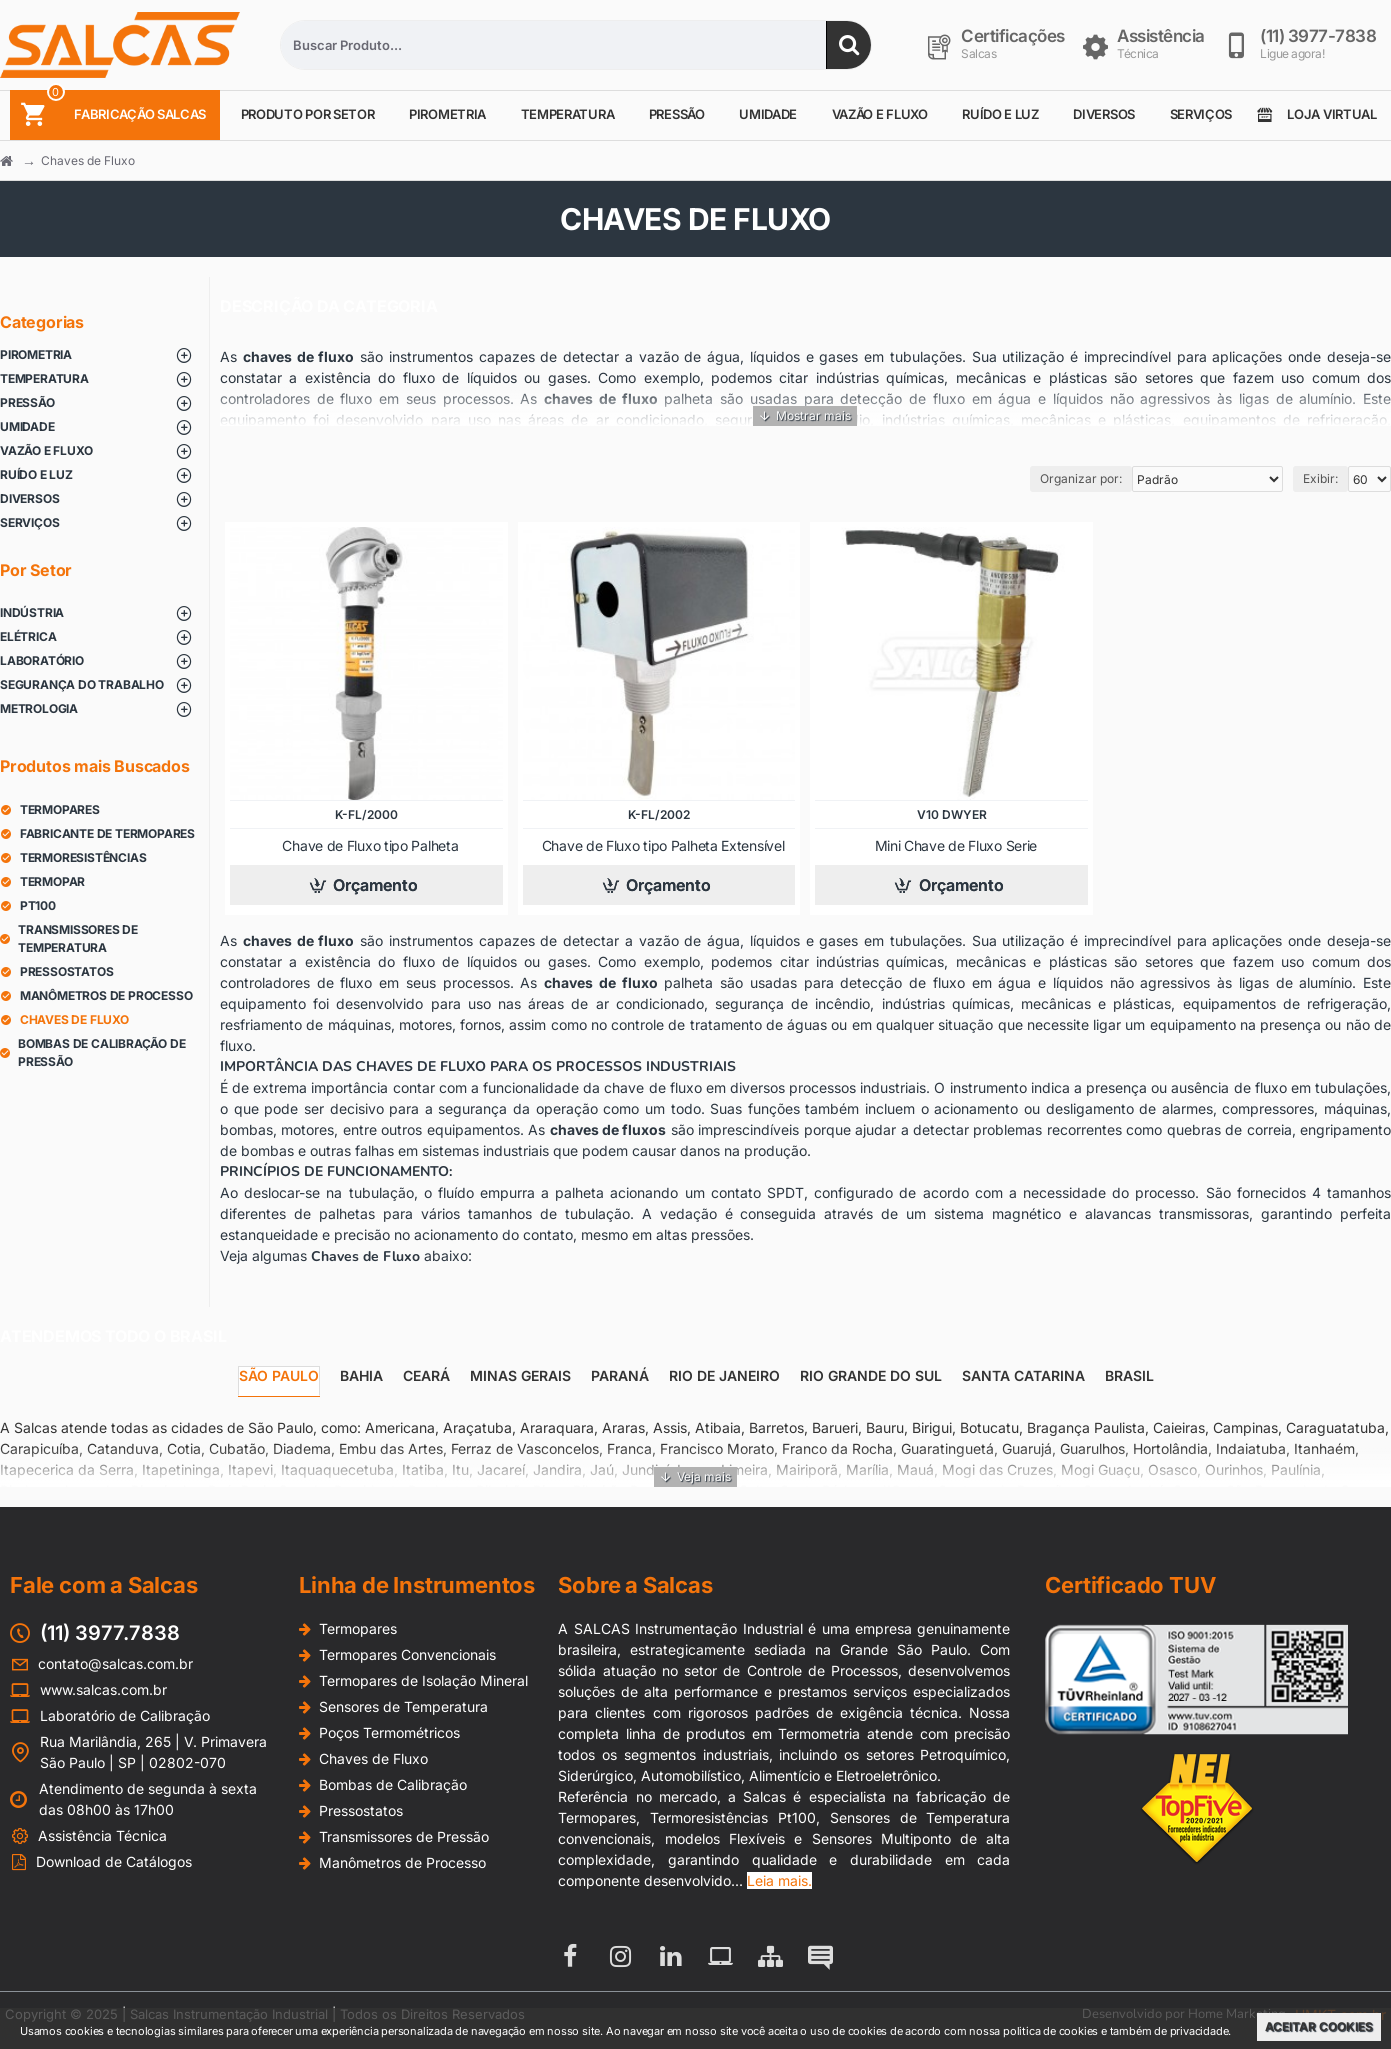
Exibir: (1320, 478)
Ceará (426, 1375)
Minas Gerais (520, 1375)
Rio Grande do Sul (871, 1375)
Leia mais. (779, 1880)
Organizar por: (1081, 478)
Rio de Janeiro (724, 1375)
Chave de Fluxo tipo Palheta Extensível (663, 845)
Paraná (620, 1375)
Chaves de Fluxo (88, 160)
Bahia (361, 1375)
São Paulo (279, 1375)
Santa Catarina (1023, 1375)
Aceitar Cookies (1319, 2026)
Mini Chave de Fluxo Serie (956, 845)
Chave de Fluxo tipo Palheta (370, 845)
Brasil (1129, 1375)
